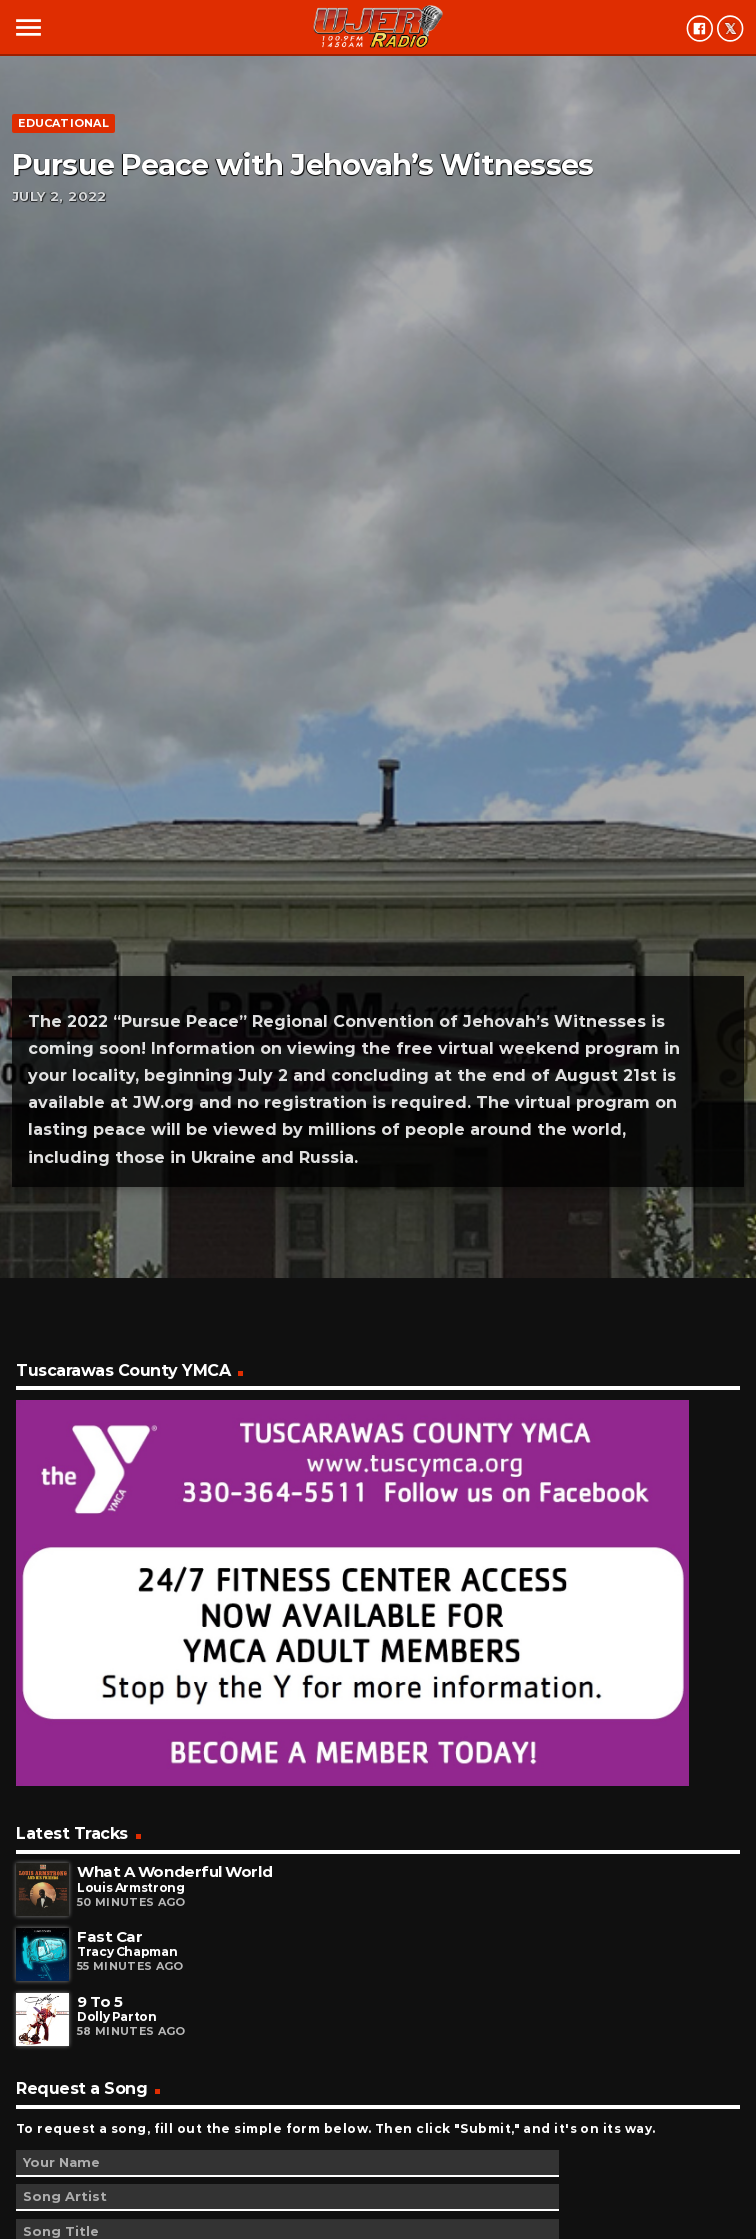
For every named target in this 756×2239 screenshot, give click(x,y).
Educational (63, 123)
